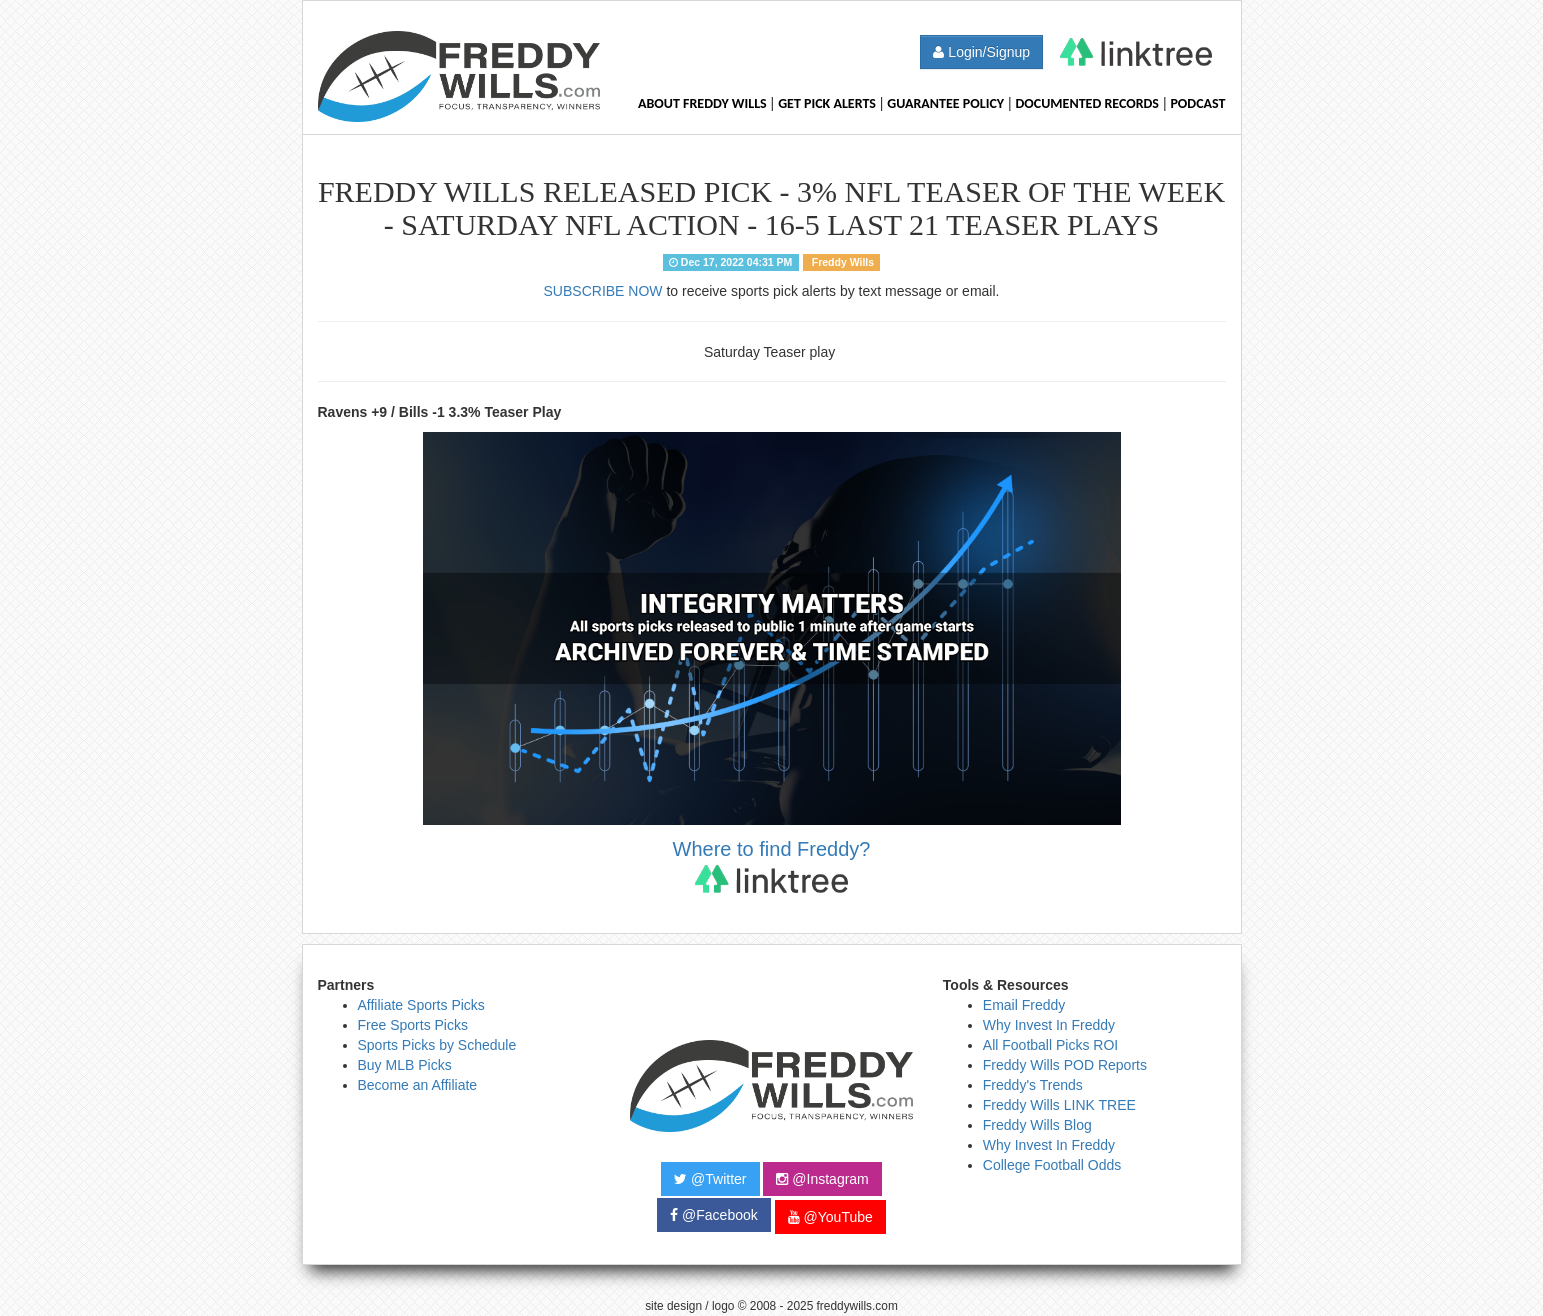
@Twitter (710, 1179)
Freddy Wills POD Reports (1065, 1065)
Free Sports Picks (413, 1025)
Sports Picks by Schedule (437, 1045)
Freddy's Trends (1033, 1085)
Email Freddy (1024, 1005)
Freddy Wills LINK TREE (1059, 1105)
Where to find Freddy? (772, 865)
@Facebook (714, 1215)
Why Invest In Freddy (1049, 1025)
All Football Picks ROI (1050, 1045)
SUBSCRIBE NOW (603, 291)
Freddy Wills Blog (1037, 1125)
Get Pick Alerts (827, 103)
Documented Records (1088, 103)
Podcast (1197, 103)
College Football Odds (1052, 1165)
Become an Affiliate (418, 1085)
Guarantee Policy (945, 103)
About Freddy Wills (702, 103)
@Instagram (822, 1179)
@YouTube (830, 1217)
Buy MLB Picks (405, 1065)
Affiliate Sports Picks (421, 1005)
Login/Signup (981, 52)
